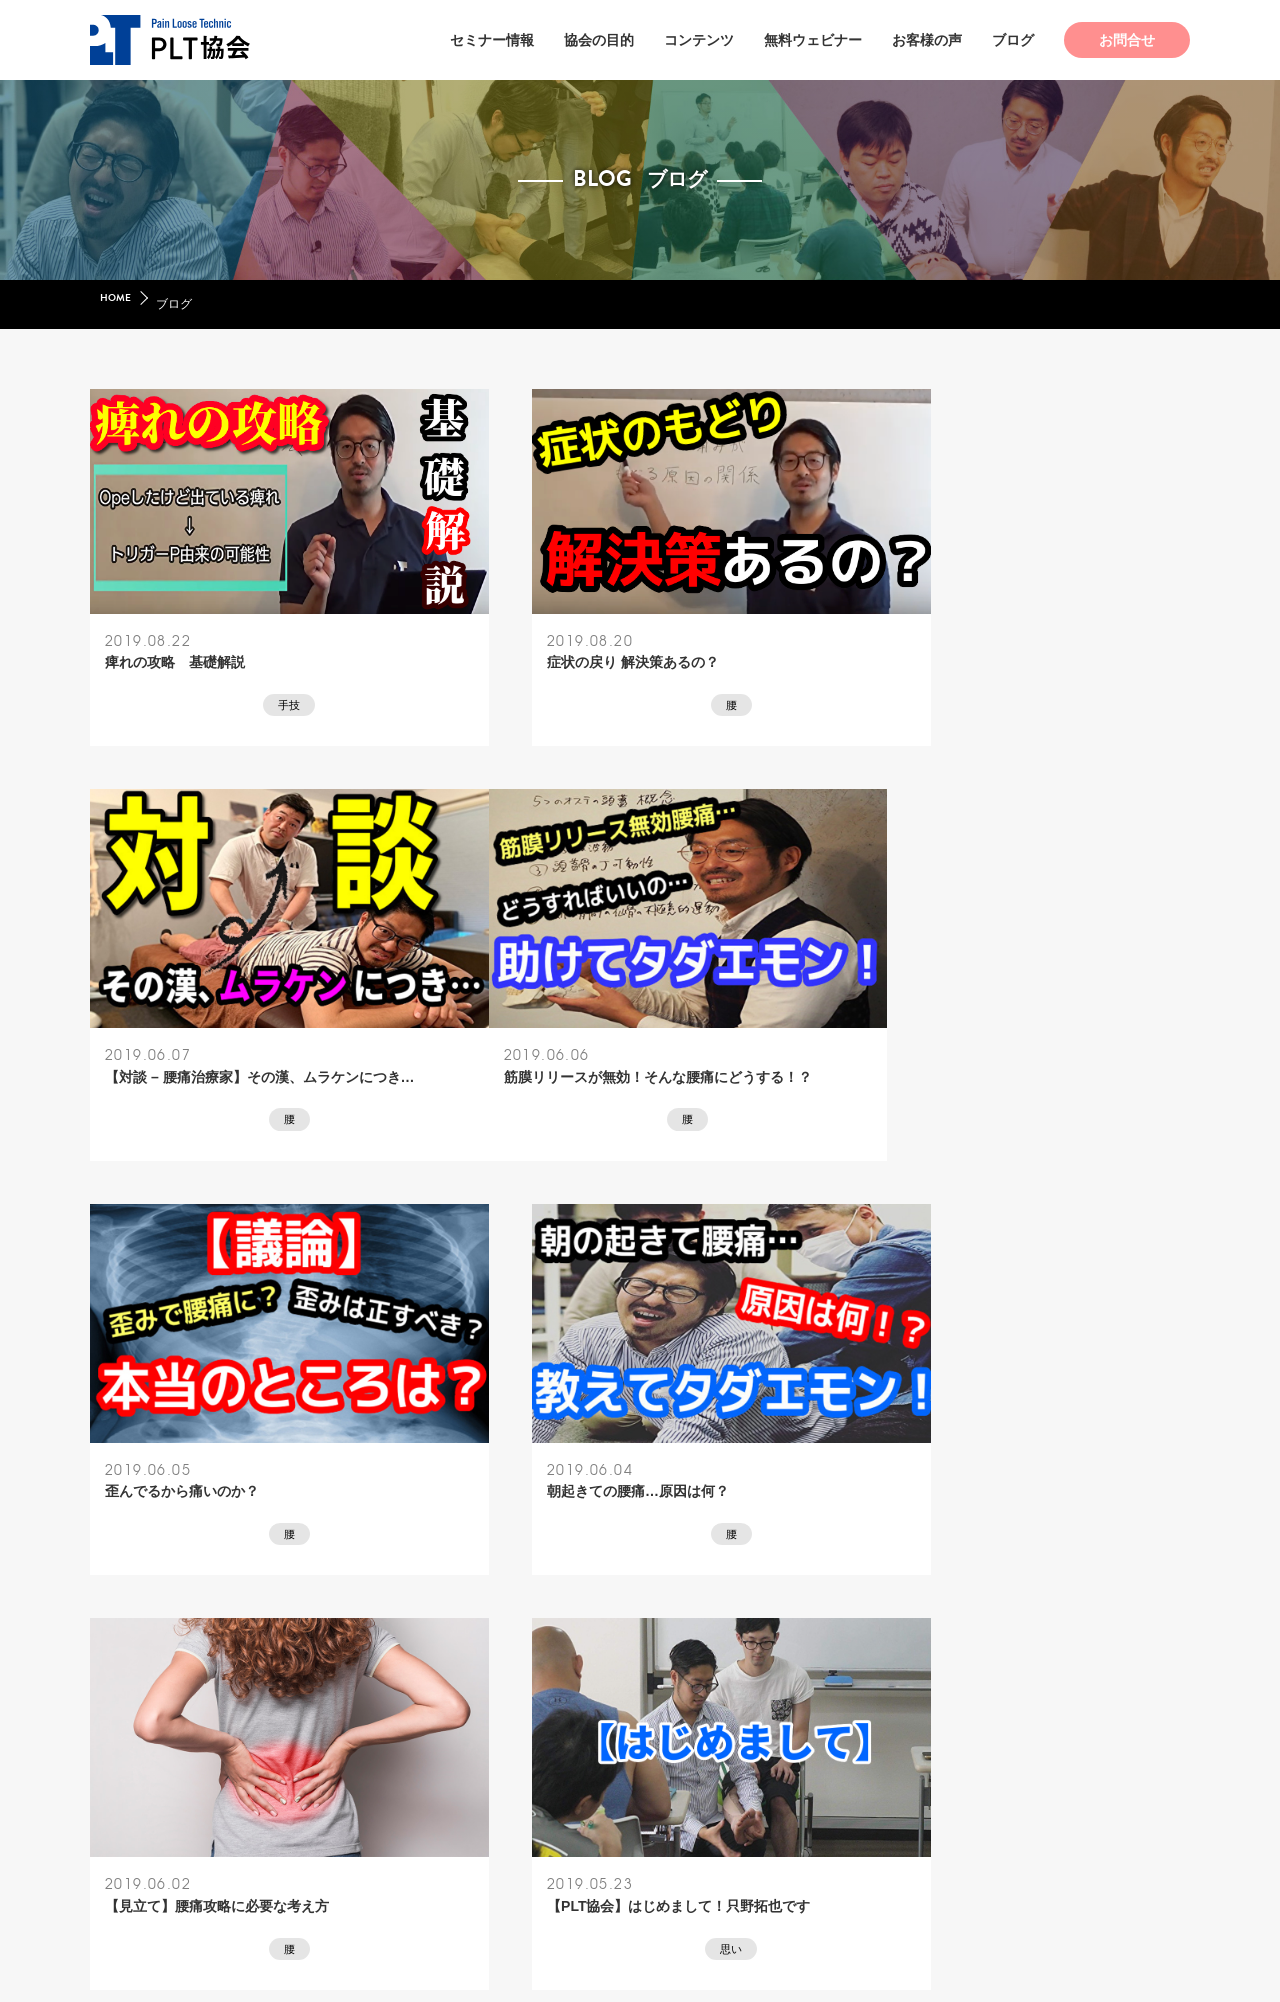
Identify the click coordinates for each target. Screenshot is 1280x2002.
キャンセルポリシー (831, 1858)
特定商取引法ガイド (525, 1858)
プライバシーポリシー (678, 1858)
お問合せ (1127, 40)
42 (657, 1628)
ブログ (1013, 40)
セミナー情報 (492, 40)
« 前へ (512, 1628)
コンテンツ (699, 40)
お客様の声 (927, 40)
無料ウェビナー (813, 40)
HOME (118, 304)
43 (719, 1628)
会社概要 (414, 1858)
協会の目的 (599, 40)
